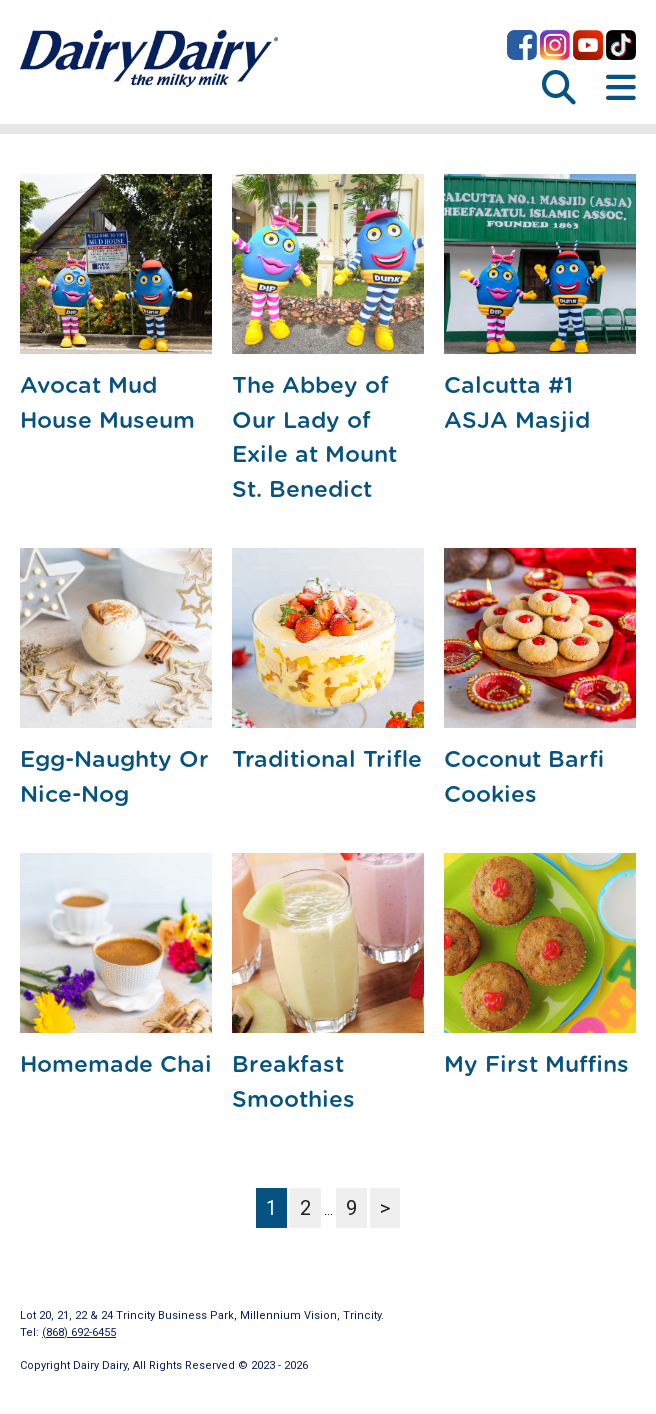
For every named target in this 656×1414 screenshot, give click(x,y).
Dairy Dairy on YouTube (588, 45)
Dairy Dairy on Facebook (522, 45)
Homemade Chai (116, 1065)
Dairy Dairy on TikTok (621, 45)
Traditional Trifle (327, 760)
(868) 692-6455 (79, 1332)
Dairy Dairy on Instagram (555, 45)
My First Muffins (536, 1065)
